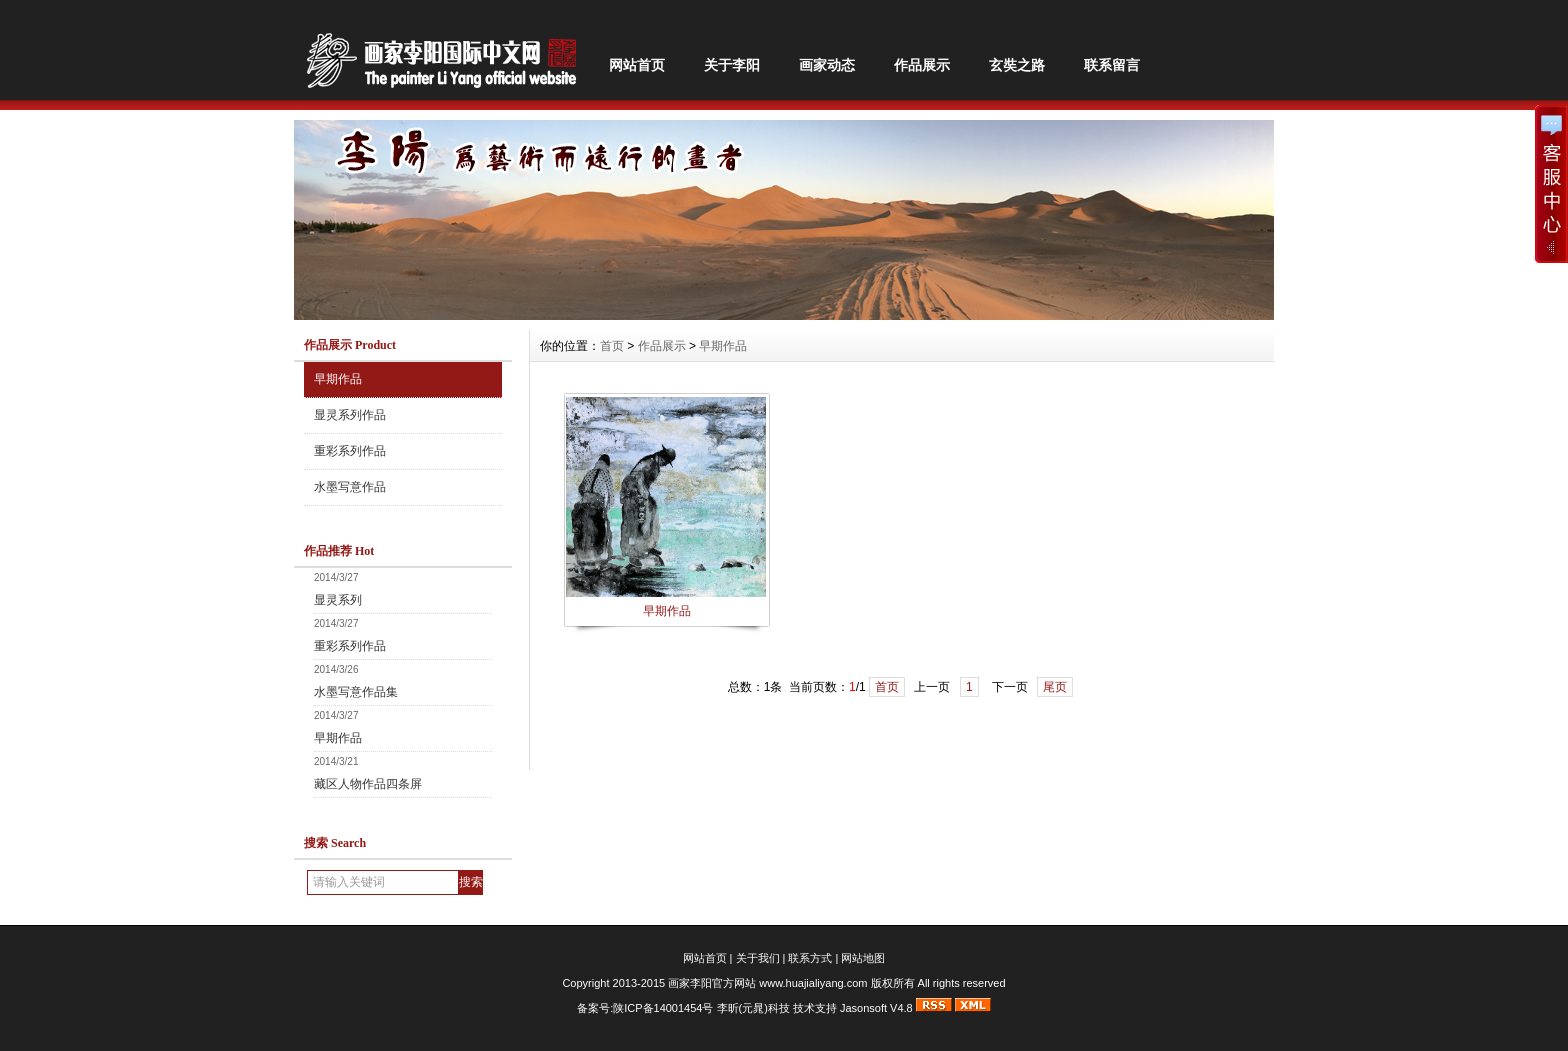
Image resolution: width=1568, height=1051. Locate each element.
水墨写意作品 (350, 487)
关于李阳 (732, 65)
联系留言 (1112, 65)
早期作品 (338, 379)
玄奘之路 (1017, 65)
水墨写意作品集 (356, 692)
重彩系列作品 (350, 451)
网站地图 (863, 958)
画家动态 (827, 65)
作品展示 (922, 65)
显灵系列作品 (350, 415)
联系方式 (810, 958)
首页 (612, 346)
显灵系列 (338, 600)
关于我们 (758, 958)
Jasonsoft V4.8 (876, 1008)
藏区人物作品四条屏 (368, 784)
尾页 (1055, 687)
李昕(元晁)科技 (753, 1008)
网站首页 (637, 65)
